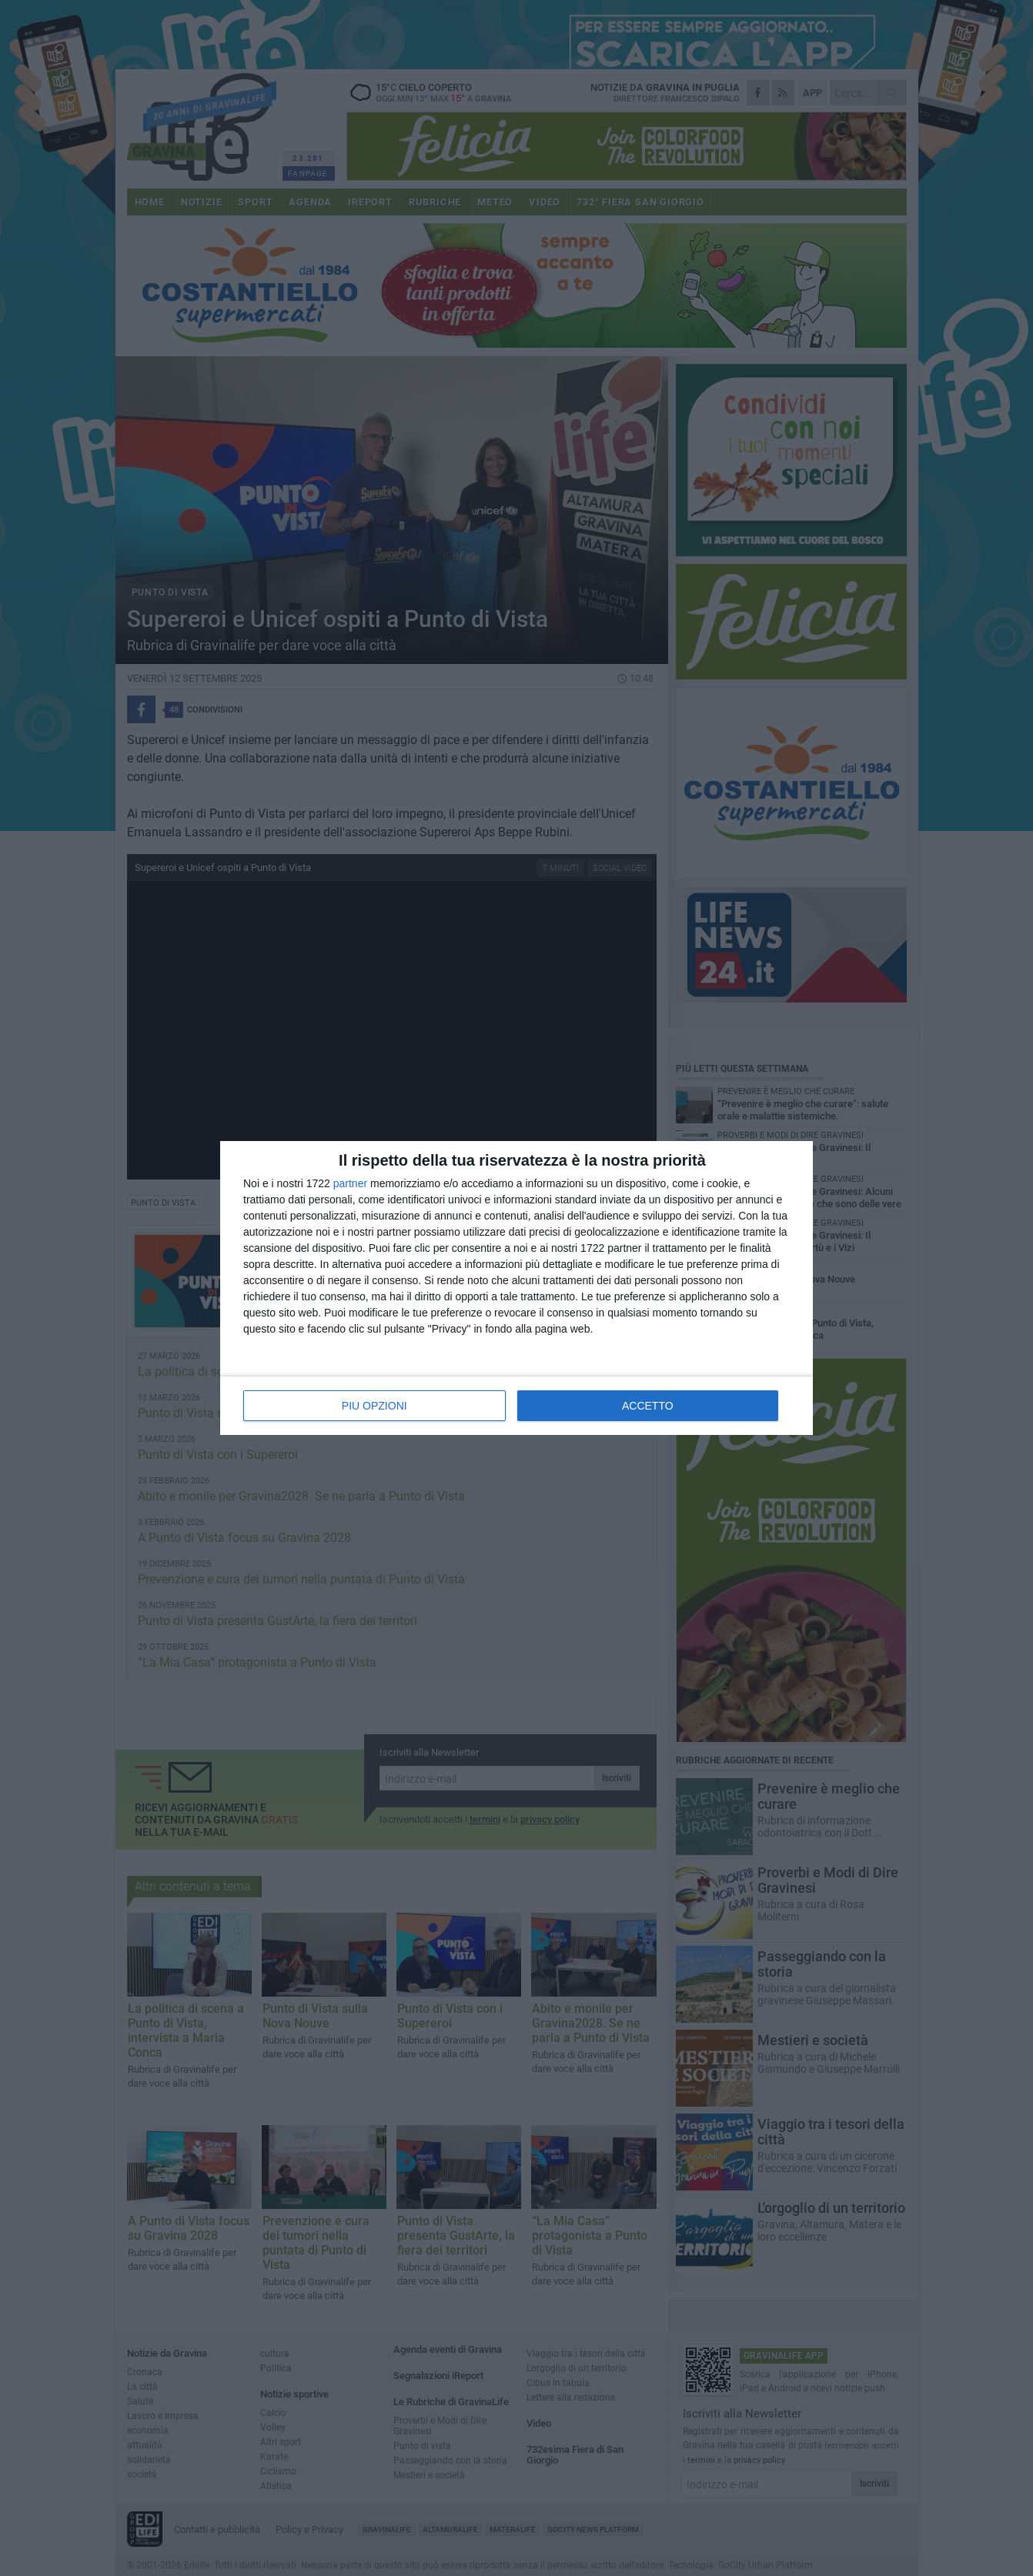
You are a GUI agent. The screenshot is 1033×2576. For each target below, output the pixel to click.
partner (350, 1183)
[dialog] (516, 1288)
